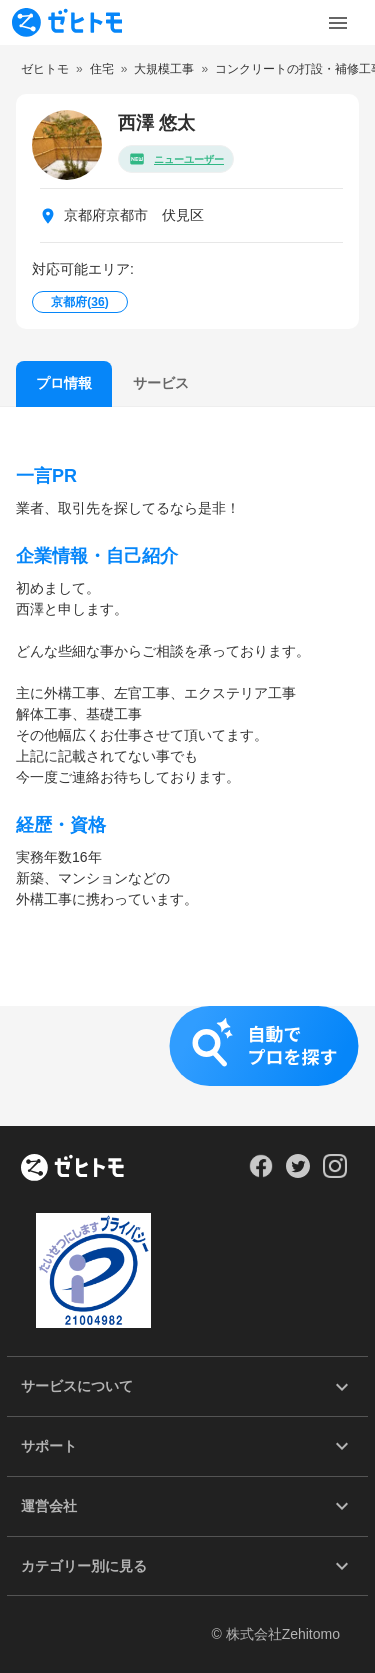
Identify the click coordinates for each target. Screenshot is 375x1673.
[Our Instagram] (335, 1173)
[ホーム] (72, 1169)
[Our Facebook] (260, 1173)
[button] (187, 1066)
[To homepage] (67, 22)
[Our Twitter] (297, 1173)
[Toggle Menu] (338, 23)
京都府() (79, 302)
